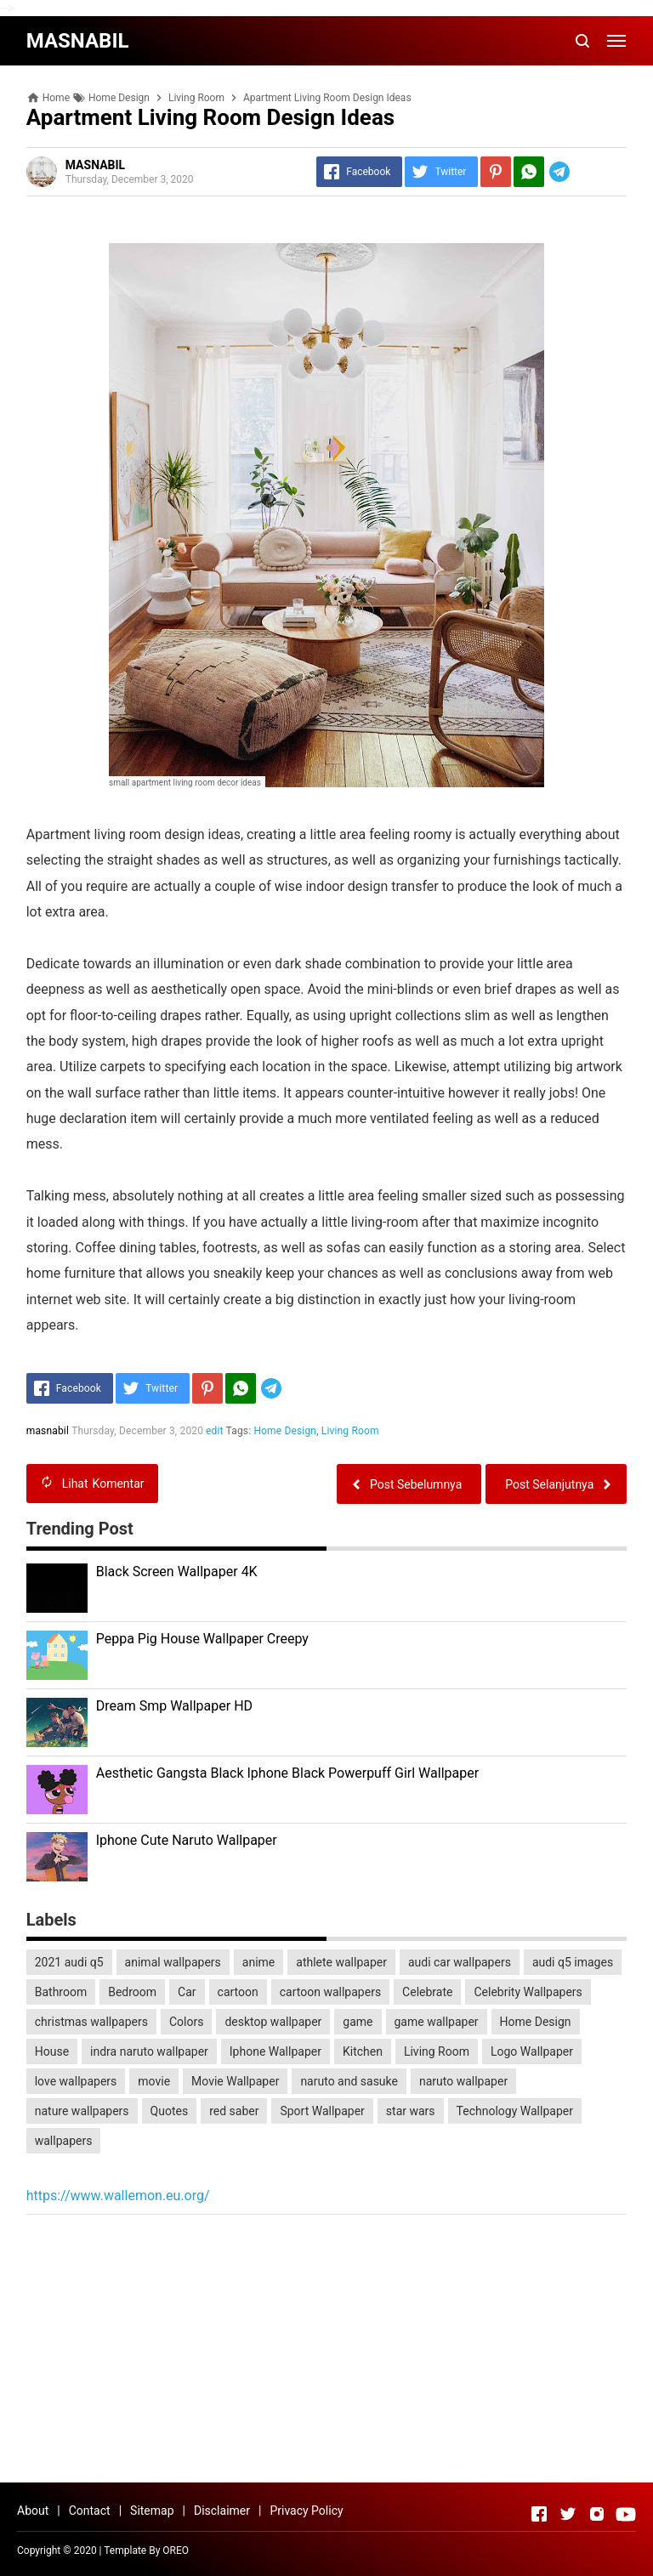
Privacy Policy (306, 2510)
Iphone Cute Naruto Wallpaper (186, 1840)
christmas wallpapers (91, 2021)
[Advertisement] (326, 2351)
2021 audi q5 (69, 1962)
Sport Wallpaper (322, 2111)
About (32, 2510)
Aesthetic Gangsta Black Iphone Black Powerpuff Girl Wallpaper (287, 1773)
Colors (186, 2021)
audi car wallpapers (459, 1962)
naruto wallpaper (463, 2081)
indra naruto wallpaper (149, 2051)
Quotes (169, 2111)
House (52, 2051)
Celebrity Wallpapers (528, 1992)
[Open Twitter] (568, 2514)
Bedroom (132, 1992)
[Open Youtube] (626, 2514)
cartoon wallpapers (330, 1992)
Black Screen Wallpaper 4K (177, 1571)
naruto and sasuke (349, 2081)
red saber (233, 2111)
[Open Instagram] (597, 2514)
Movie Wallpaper (235, 2081)
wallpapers (64, 2141)
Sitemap (151, 2510)
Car (187, 1992)
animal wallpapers (173, 1962)
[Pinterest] (495, 171)
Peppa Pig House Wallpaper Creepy (202, 1639)
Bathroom (61, 1992)
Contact (90, 2510)
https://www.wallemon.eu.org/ (118, 2195)
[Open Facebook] (539, 2514)
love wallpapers (76, 2081)
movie (154, 2081)
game (357, 2021)
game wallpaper (437, 2021)
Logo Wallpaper (532, 2051)
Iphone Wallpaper (275, 2051)
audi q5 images (572, 1962)
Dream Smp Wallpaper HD (174, 1706)
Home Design (285, 1431)
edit (215, 1431)
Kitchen (363, 2051)
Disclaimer (222, 2510)
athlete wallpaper (341, 1962)
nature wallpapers (82, 2111)
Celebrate (427, 1992)
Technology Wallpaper (515, 2111)
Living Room (350, 1431)
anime (258, 1962)
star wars (410, 2111)
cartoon (238, 1992)
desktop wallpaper (272, 2021)
